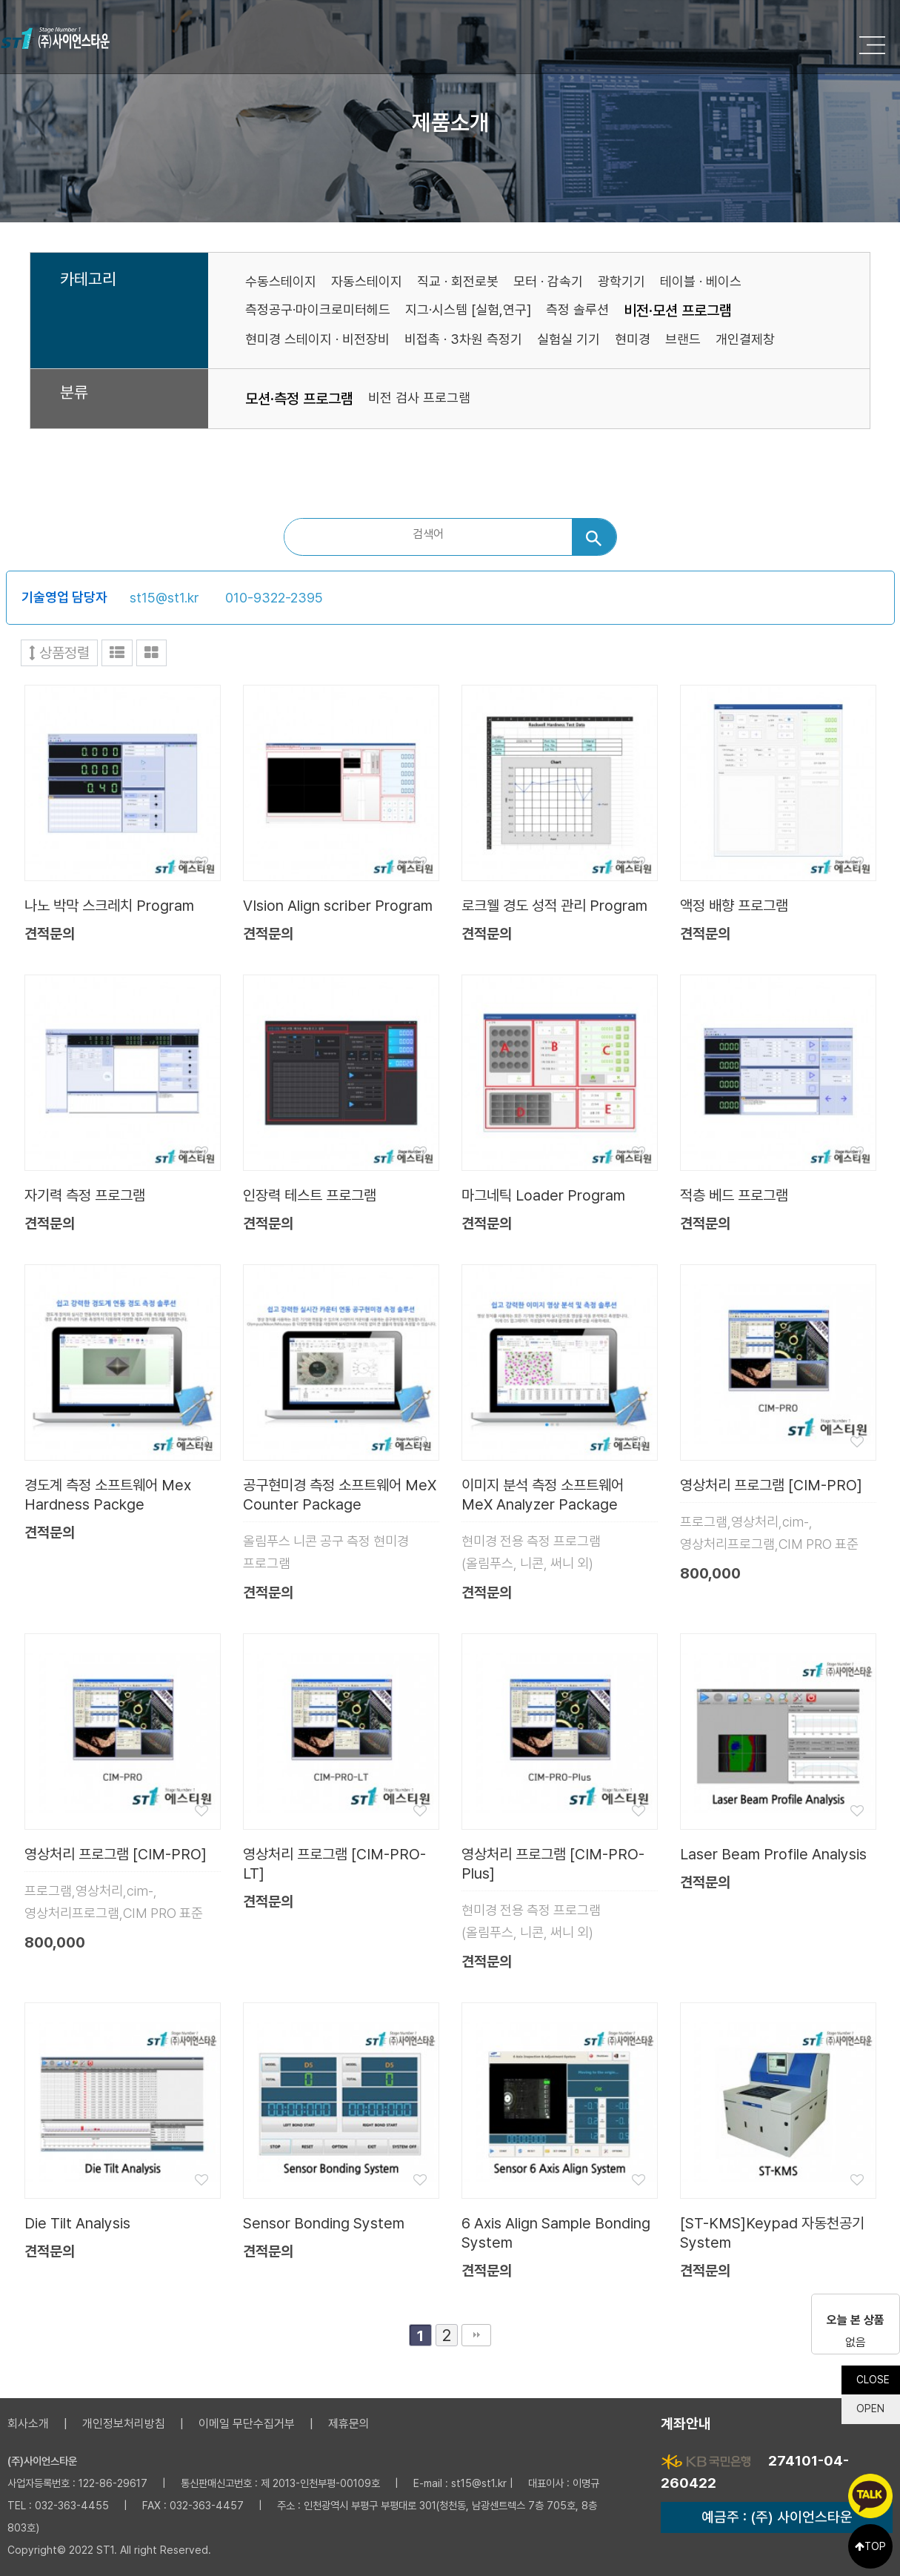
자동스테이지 (366, 281)
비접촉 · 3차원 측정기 (463, 339)
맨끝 (476, 2335)
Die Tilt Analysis (77, 2223)
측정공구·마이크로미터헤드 (317, 309)
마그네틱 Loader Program (543, 1195)
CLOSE (872, 2376)
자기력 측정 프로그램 (84, 1195)
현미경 (632, 339)
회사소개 (28, 2424)
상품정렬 (59, 653)
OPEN (870, 2405)
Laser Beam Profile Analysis (773, 1854)
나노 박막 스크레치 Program (109, 905)
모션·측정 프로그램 (299, 399)
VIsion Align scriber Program (338, 905)
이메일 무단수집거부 (247, 2424)
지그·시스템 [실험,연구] (468, 309)
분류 (74, 393)
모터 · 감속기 (548, 281)
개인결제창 (745, 339)
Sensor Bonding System (323, 2223)
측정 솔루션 (577, 309)
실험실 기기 (568, 339)
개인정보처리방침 (123, 2424)
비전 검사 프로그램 (419, 397)
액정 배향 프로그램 (734, 905)
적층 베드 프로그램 (734, 1195)
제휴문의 (349, 2424)
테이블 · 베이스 (700, 281)
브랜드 (683, 339)
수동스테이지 (280, 281)
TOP (870, 2546)
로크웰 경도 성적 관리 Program (554, 905)
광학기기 (621, 281)
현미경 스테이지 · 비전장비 (317, 339)
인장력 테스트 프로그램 (309, 1195)
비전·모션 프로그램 (678, 310)
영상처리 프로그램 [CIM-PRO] (771, 1485)
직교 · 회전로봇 (458, 281)
